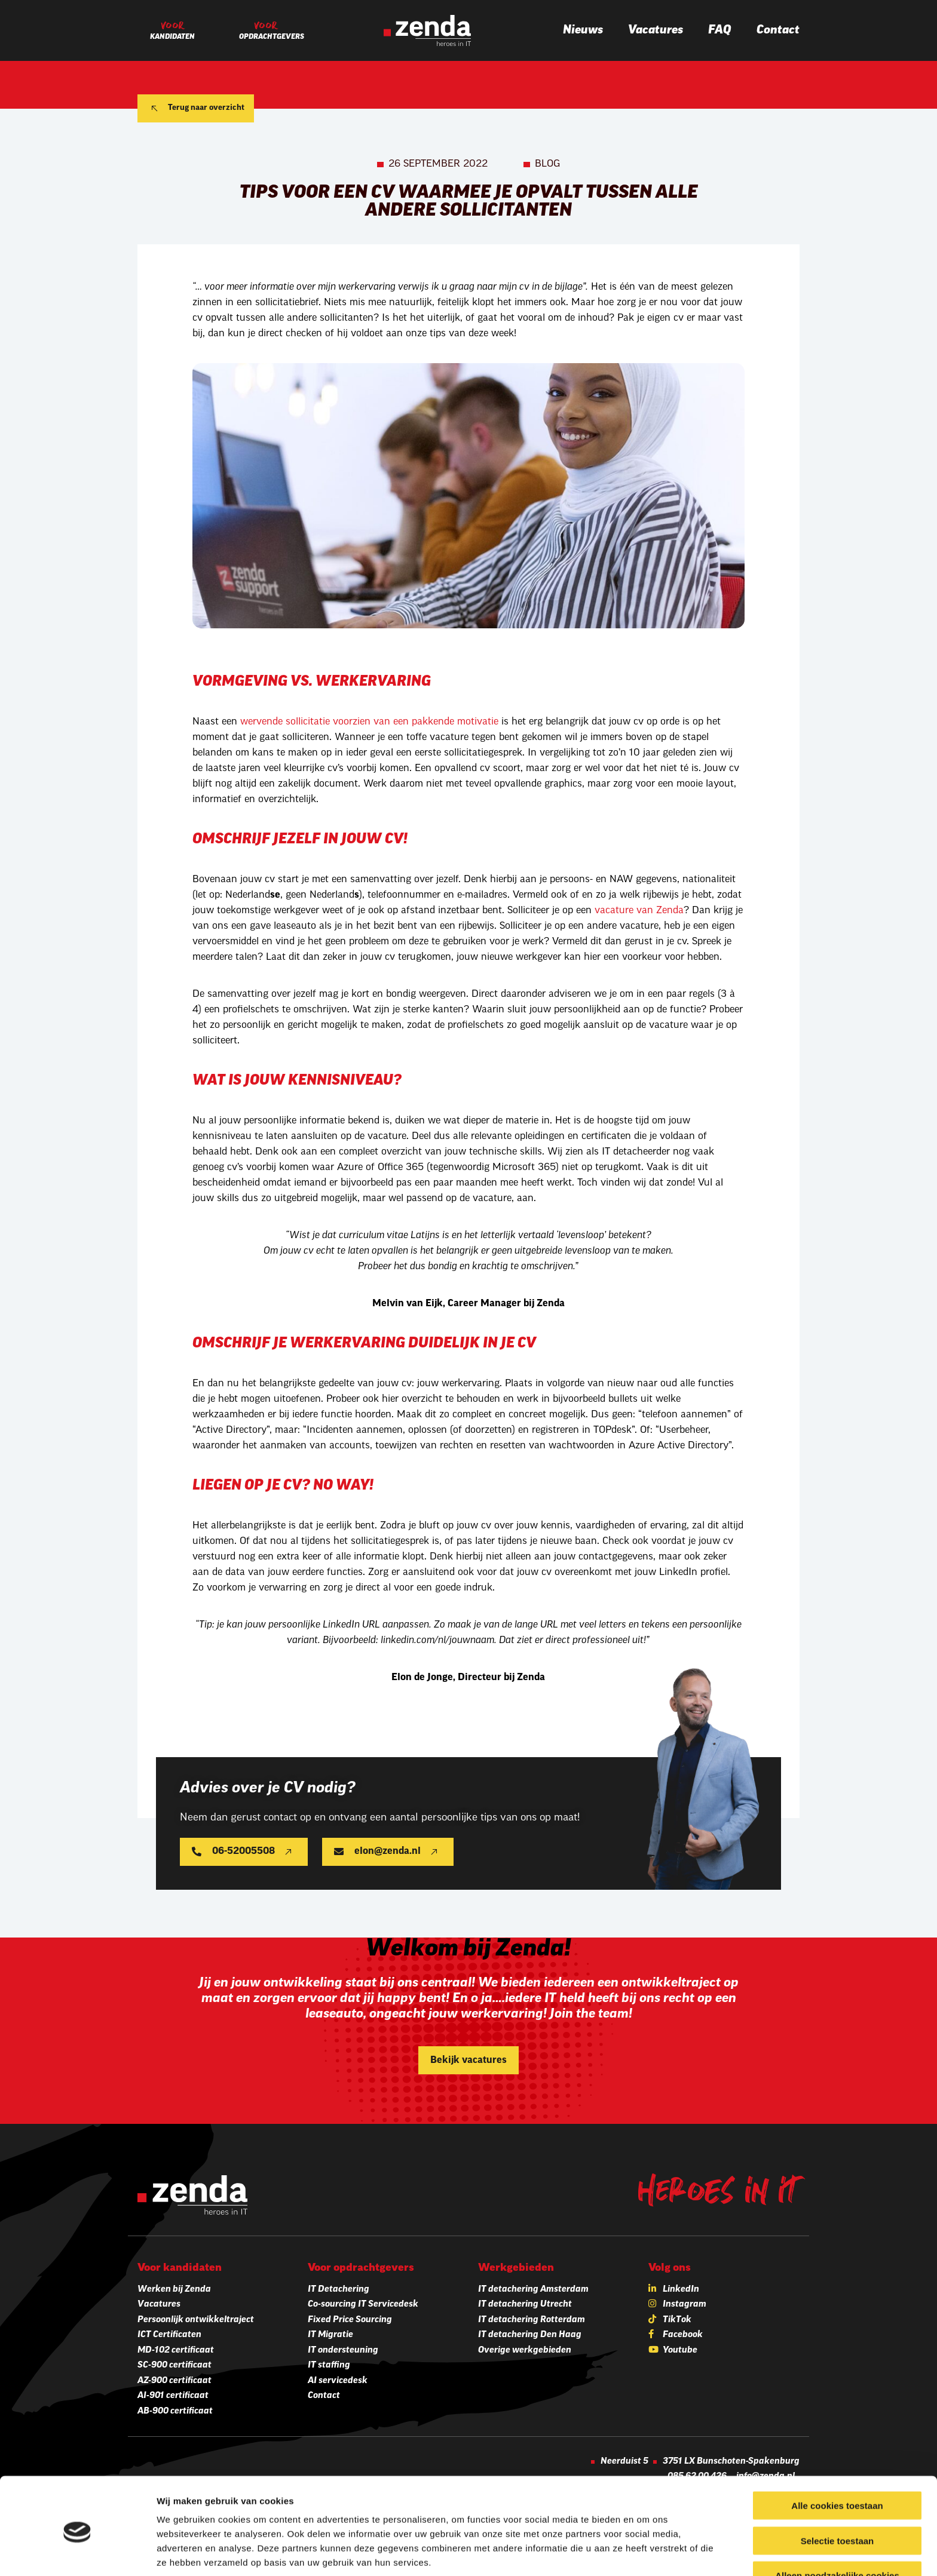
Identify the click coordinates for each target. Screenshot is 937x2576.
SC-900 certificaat (174, 2365)
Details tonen (645, 2552)
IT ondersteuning (343, 2350)
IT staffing (329, 2365)
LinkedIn (681, 2289)
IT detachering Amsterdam (533, 2289)
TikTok (677, 2320)
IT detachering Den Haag (529, 2335)
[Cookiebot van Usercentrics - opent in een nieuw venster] (77, 2553)
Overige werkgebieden (524, 2350)
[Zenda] (427, 30)
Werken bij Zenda (174, 2289)
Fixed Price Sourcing (350, 2320)
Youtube (680, 2350)
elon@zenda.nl (387, 1851)
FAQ (719, 30)
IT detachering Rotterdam (531, 2320)
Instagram (684, 2304)
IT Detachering (338, 2289)
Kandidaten (172, 37)
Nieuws (583, 30)
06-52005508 (243, 1851)
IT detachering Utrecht (525, 2304)
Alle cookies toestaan (837, 2457)
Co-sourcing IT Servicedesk (363, 2304)
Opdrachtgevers (271, 37)
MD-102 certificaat (175, 2350)
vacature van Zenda (639, 911)
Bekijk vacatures (468, 2060)
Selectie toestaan (837, 2492)
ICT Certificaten (169, 2335)
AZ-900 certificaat (174, 2381)
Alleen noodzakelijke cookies (837, 2527)
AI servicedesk (338, 2381)
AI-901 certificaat (173, 2395)
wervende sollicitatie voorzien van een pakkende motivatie (369, 722)
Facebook (683, 2335)
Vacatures (655, 30)
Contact (778, 30)
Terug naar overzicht (206, 108)
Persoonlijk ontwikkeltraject (195, 2320)
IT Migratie (330, 2335)
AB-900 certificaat (175, 2411)
